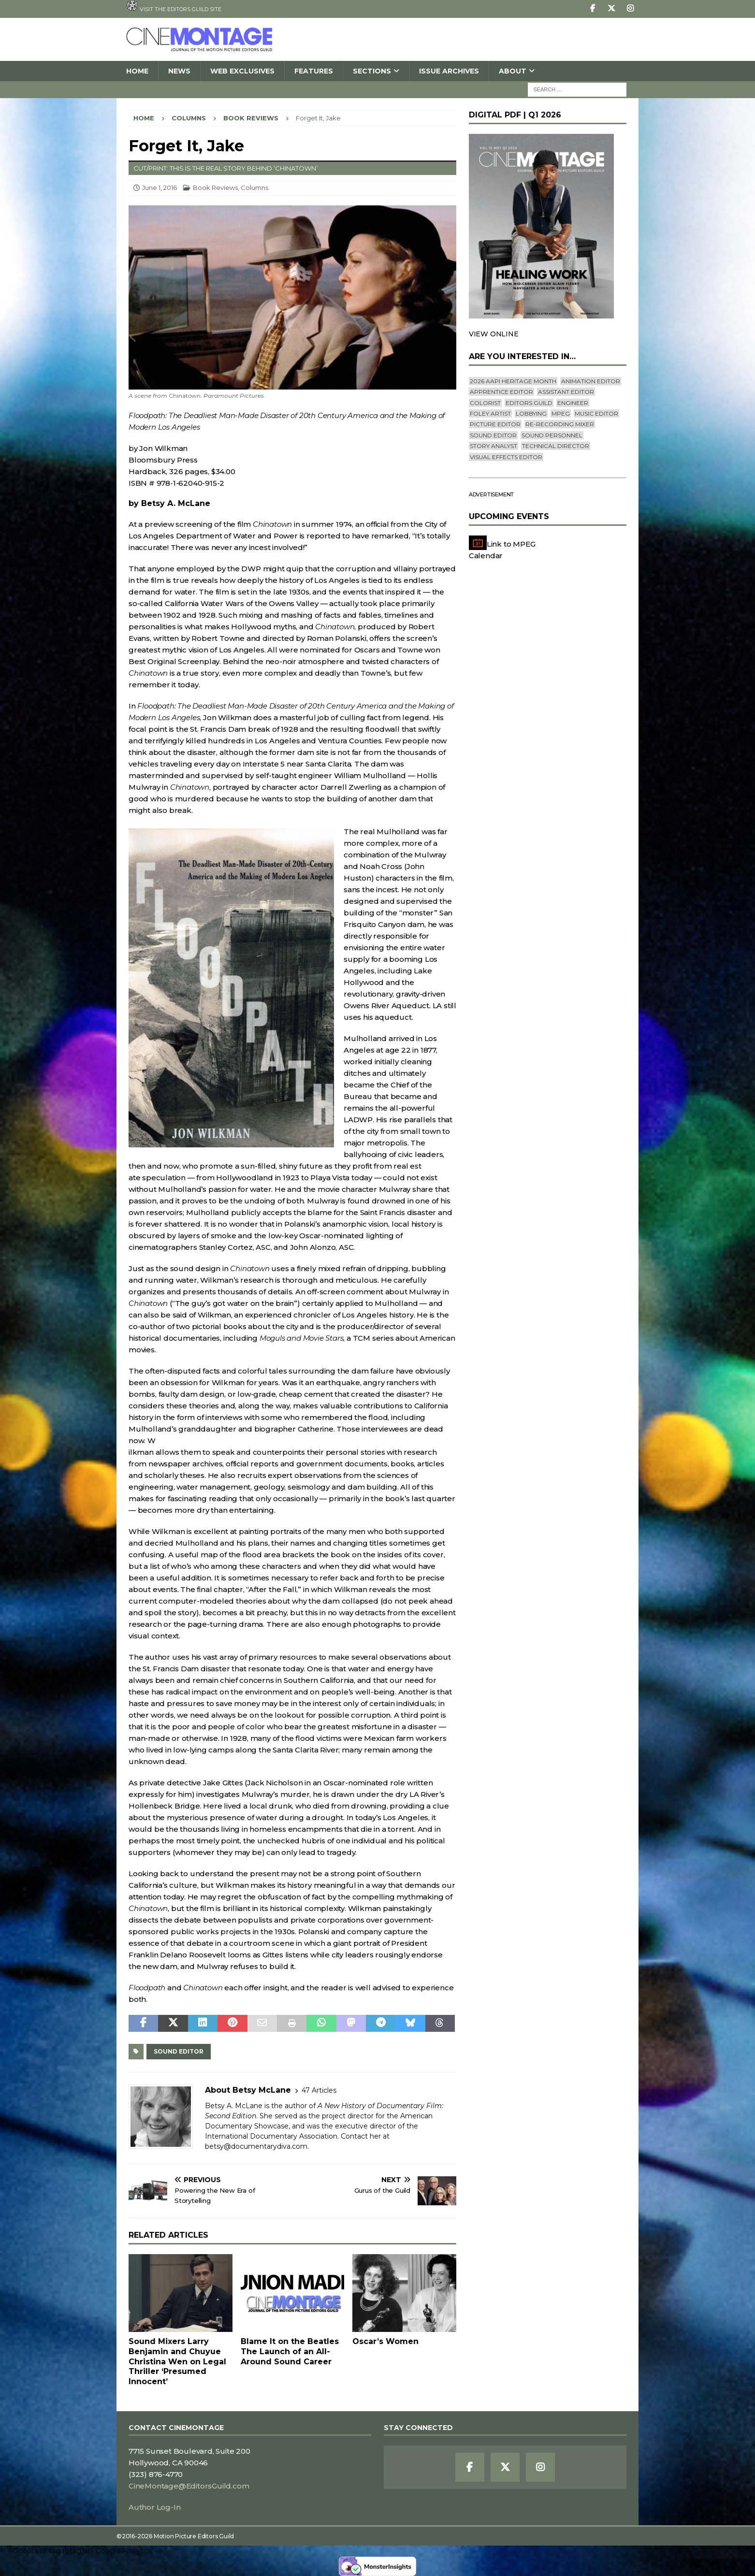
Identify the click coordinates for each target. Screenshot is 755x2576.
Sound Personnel (552, 435)
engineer (572, 402)
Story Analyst (493, 445)
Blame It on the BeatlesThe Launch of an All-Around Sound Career (290, 2351)
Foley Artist (490, 413)
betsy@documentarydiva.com (256, 2146)
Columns (189, 118)
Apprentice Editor (501, 391)
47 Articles (319, 2090)
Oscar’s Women (385, 2341)
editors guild (529, 402)
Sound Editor (178, 2051)
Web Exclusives (242, 71)
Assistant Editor (566, 391)
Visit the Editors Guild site (173, 6)
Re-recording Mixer (559, 424)
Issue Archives (449, 71)
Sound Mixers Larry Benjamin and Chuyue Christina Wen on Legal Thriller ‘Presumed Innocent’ (177, 2361)
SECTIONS (372, 71)
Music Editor (596, 413)
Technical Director (555, 445)
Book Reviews (215, 187)
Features (313, 71)
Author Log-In (154, 2507)
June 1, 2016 (159, 187)
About (512, 71)
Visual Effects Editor (506, 457)
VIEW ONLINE (494, 334)
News (179, 71)
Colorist (485, 402)
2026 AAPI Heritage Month (513, 381)
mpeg (561, 413)
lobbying (531, 413)
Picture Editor (495, 424)
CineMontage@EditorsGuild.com (189, 2485)
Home (137, 71)
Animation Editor (590, 381)
